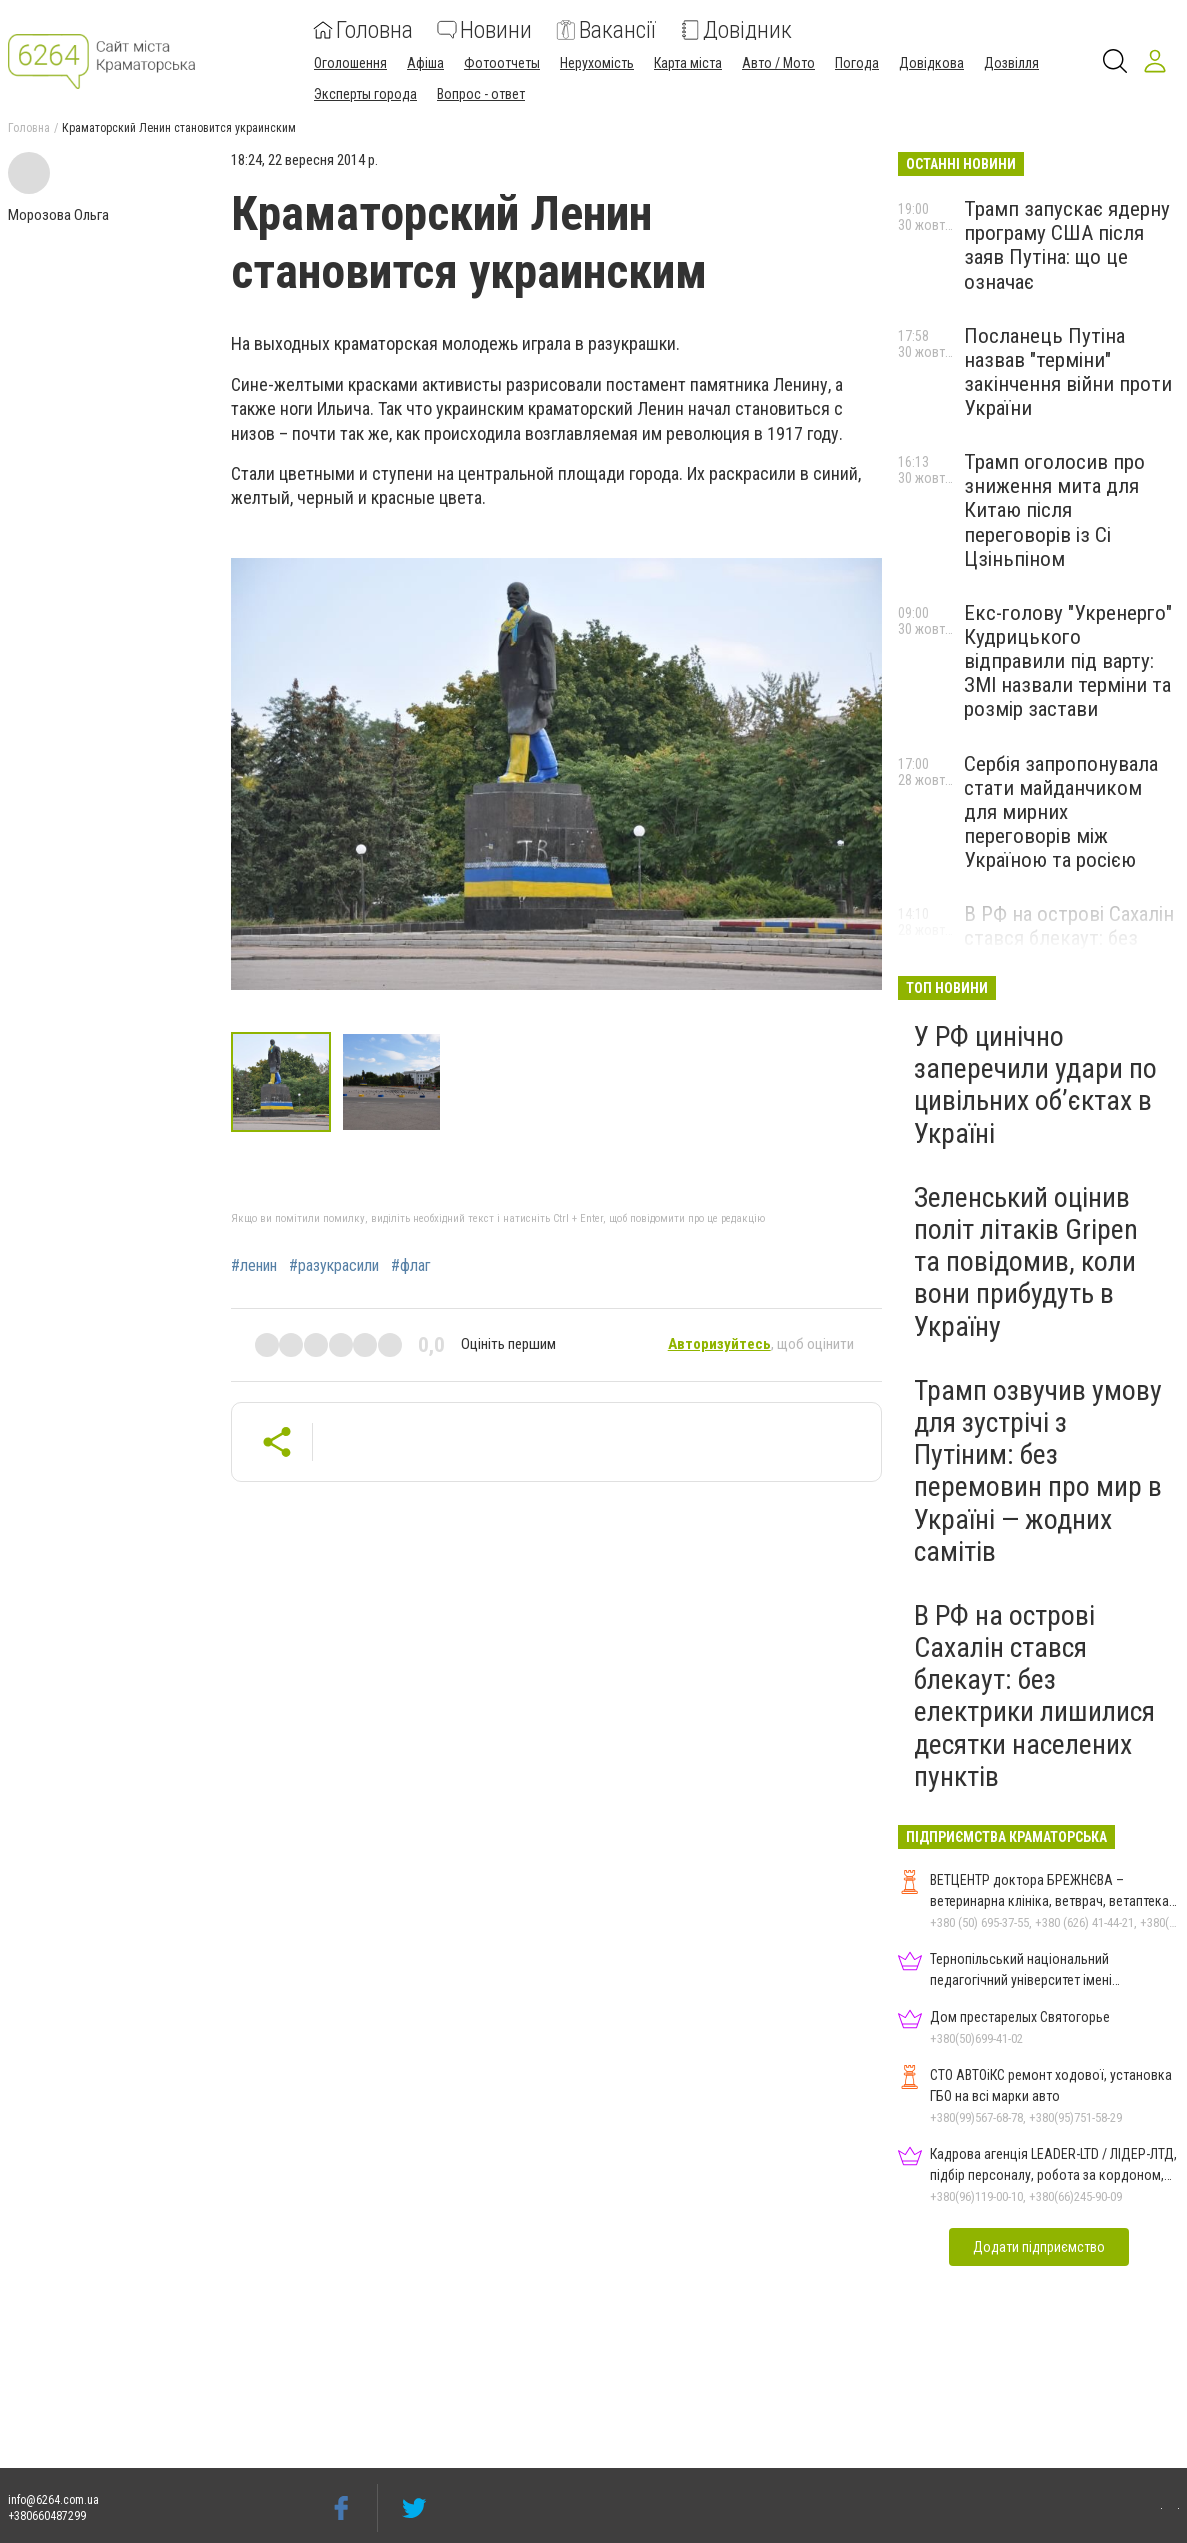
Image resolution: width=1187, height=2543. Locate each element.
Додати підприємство (1039, 2247)
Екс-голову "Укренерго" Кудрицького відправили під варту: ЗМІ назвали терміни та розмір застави (1068, 661)
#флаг (411, 1266)
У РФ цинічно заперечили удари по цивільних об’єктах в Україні (1035, 1085)
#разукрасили (334, 1266)
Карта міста (688, 63)
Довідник (736, 30)
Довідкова (931, 63)
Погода (857, 63)
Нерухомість (597, 63)
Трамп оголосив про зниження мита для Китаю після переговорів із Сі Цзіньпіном (1054, 510)
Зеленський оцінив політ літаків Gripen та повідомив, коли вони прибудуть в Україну (1026, 1262)
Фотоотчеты (502, 63)
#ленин (254, 1266)
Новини (484, 30)
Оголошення (350, 63)
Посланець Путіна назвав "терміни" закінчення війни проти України (1068, 372)
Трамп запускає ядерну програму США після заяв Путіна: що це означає (1067, 245)
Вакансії (606, 30)
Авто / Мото (778, 63)
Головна (363, 30)
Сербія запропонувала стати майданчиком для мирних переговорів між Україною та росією (1061, 812)
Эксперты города (365, 94)
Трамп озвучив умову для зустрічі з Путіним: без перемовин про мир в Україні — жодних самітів (1038, 1471)
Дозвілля (1011, 63)
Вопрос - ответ (481, 94)
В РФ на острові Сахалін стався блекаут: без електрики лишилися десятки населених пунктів (1034, 1696)
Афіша (425, 63)
